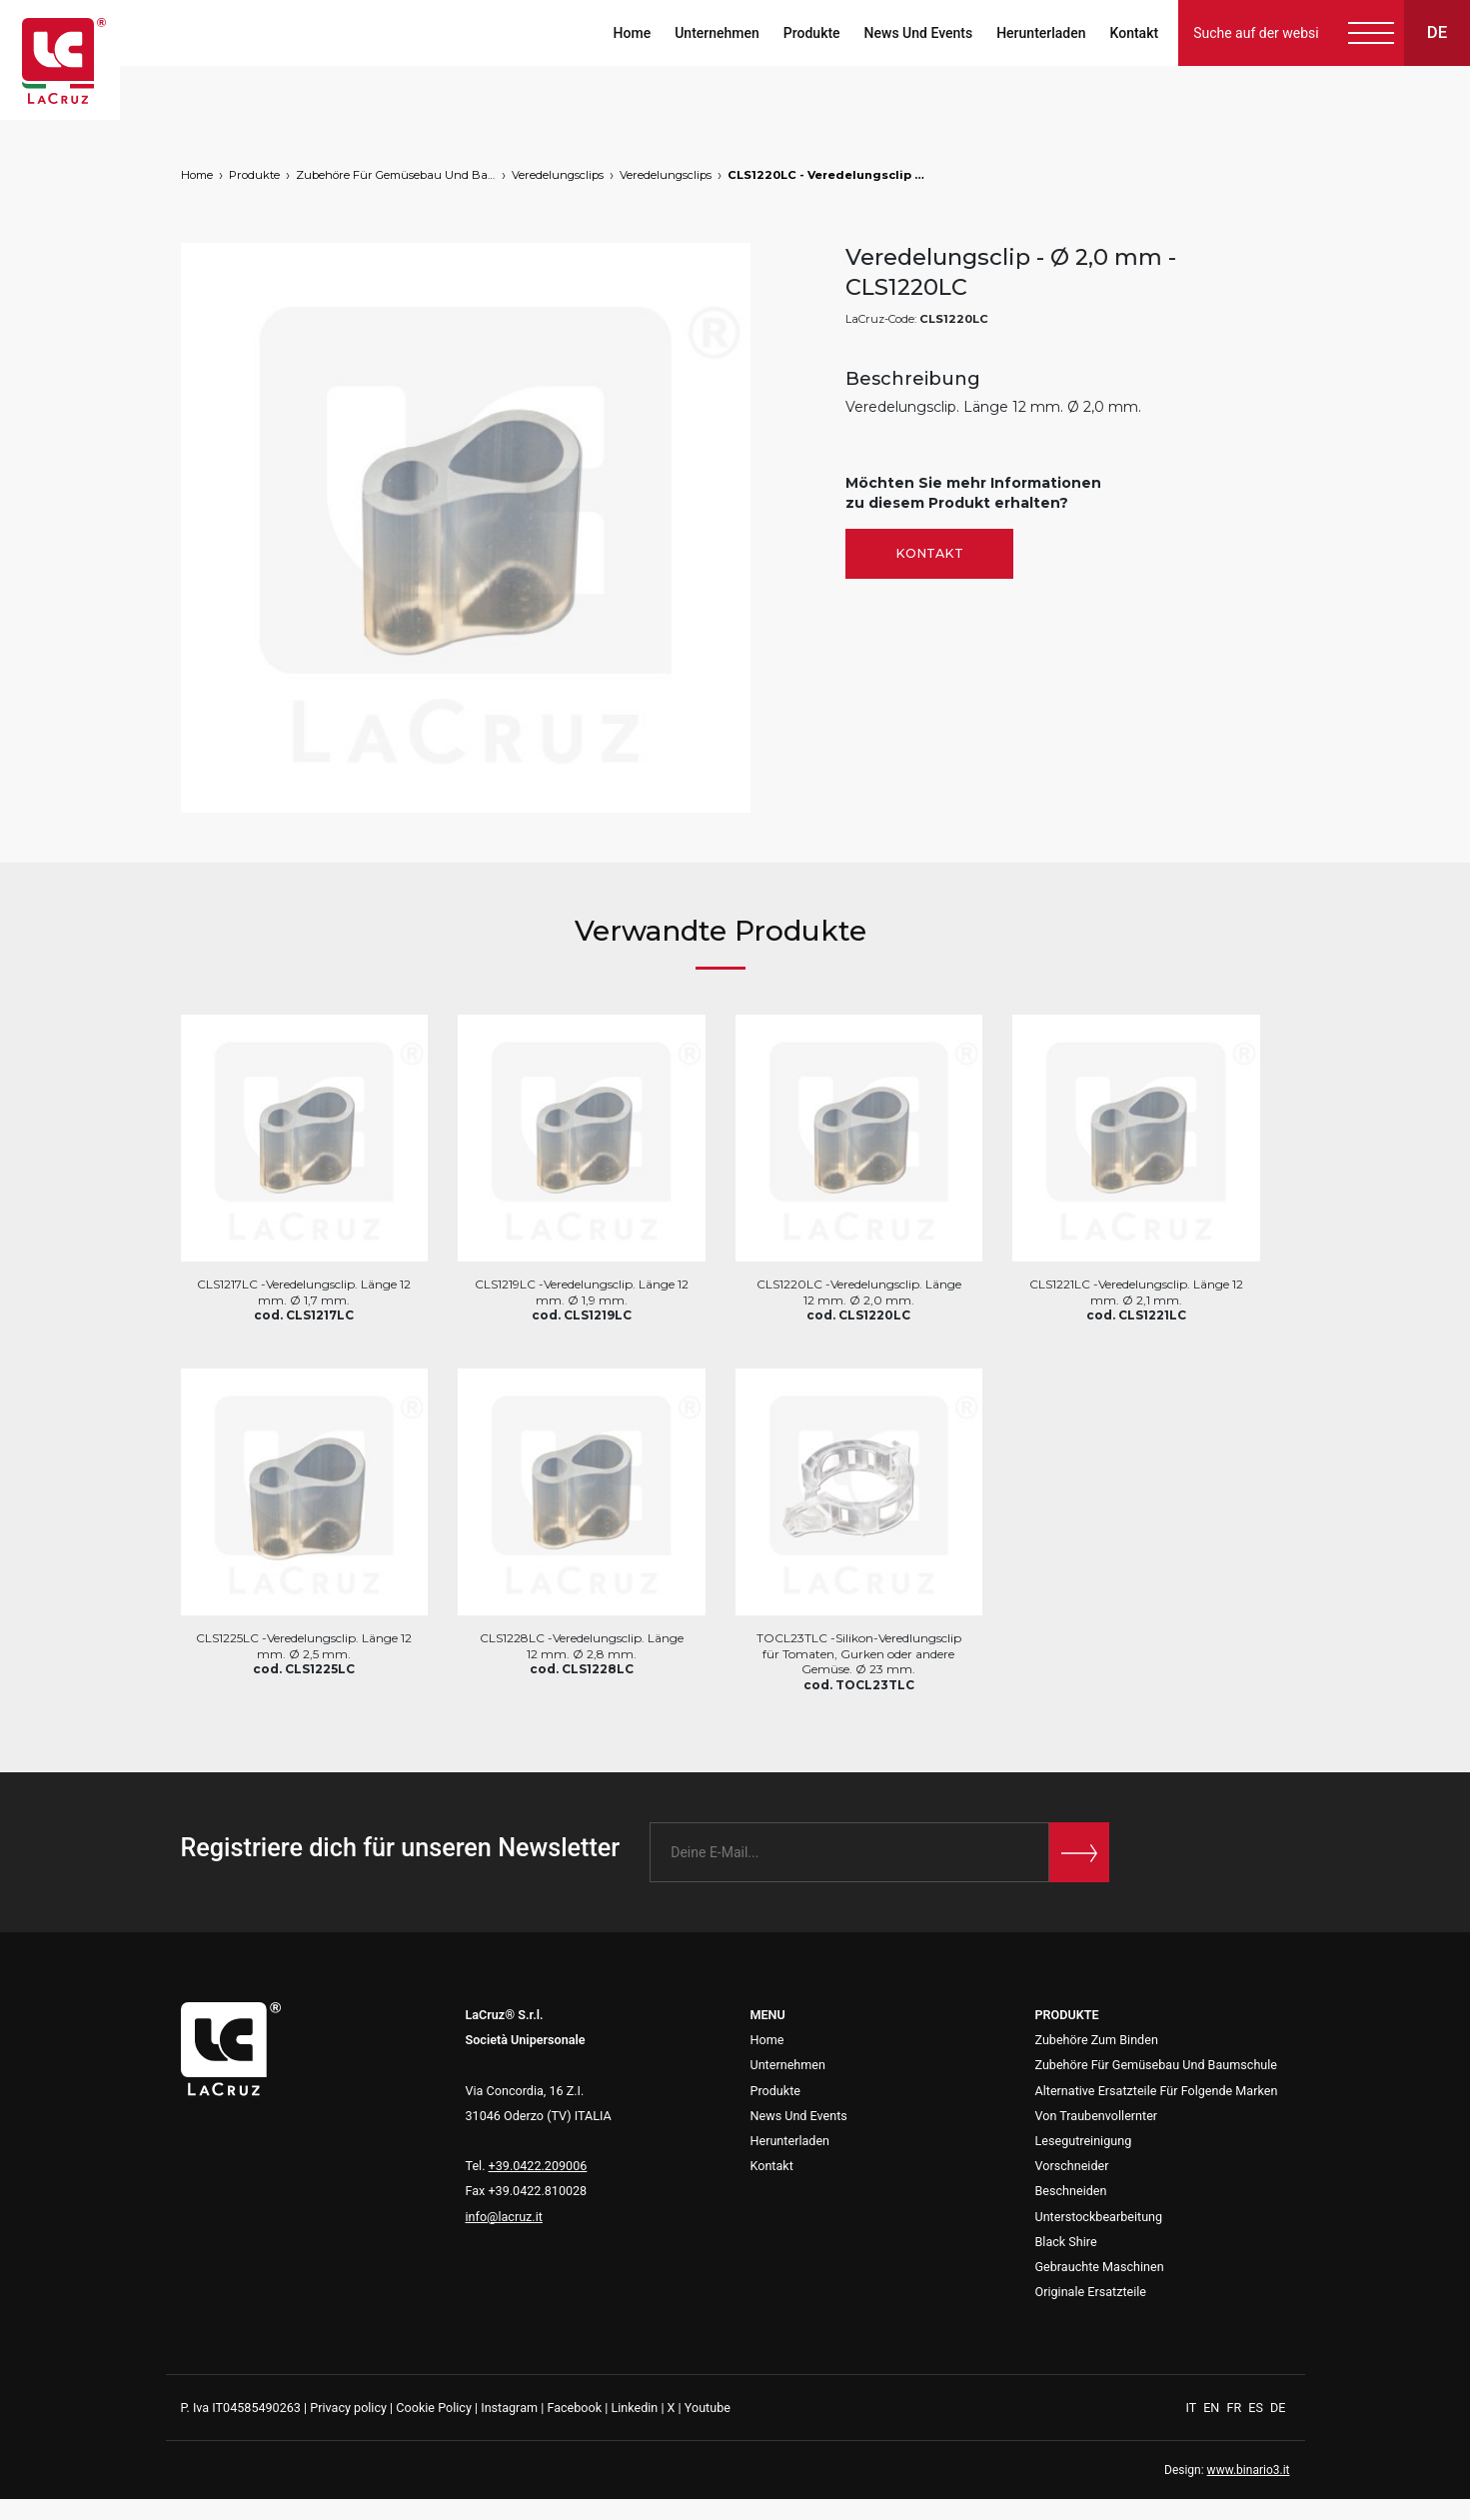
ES (1257, 2407)
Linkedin (634, 2407)
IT (1193, 2407)
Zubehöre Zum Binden (1096, 2039)
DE (1277, 2407)
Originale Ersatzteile (1091, 2291)
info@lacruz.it (504, 2216)
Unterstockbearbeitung (1099, 2216)
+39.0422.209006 (538, 2165)
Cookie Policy (434, 2407)
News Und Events (917, 33)
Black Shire (1066, 2241)
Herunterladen (1040, 33)
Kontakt (1133, 33)
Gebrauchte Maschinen (1099, 2266)
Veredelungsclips (558, 175)
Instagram (509, 2407)
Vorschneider (1072, 2165)
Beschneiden (1071, 2190)
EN (1212, 2407)
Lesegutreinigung (1083, 2140)
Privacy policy (348, 2407)
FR (1235, 2407)
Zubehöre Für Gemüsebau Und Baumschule (396, 175)
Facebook (574, 2407)
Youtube (708, 2407)
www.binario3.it (1248, 2470)
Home (632, 33)
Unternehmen (717, 33)
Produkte (811, 33)
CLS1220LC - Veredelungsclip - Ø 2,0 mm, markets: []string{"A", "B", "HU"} (827, 175)
